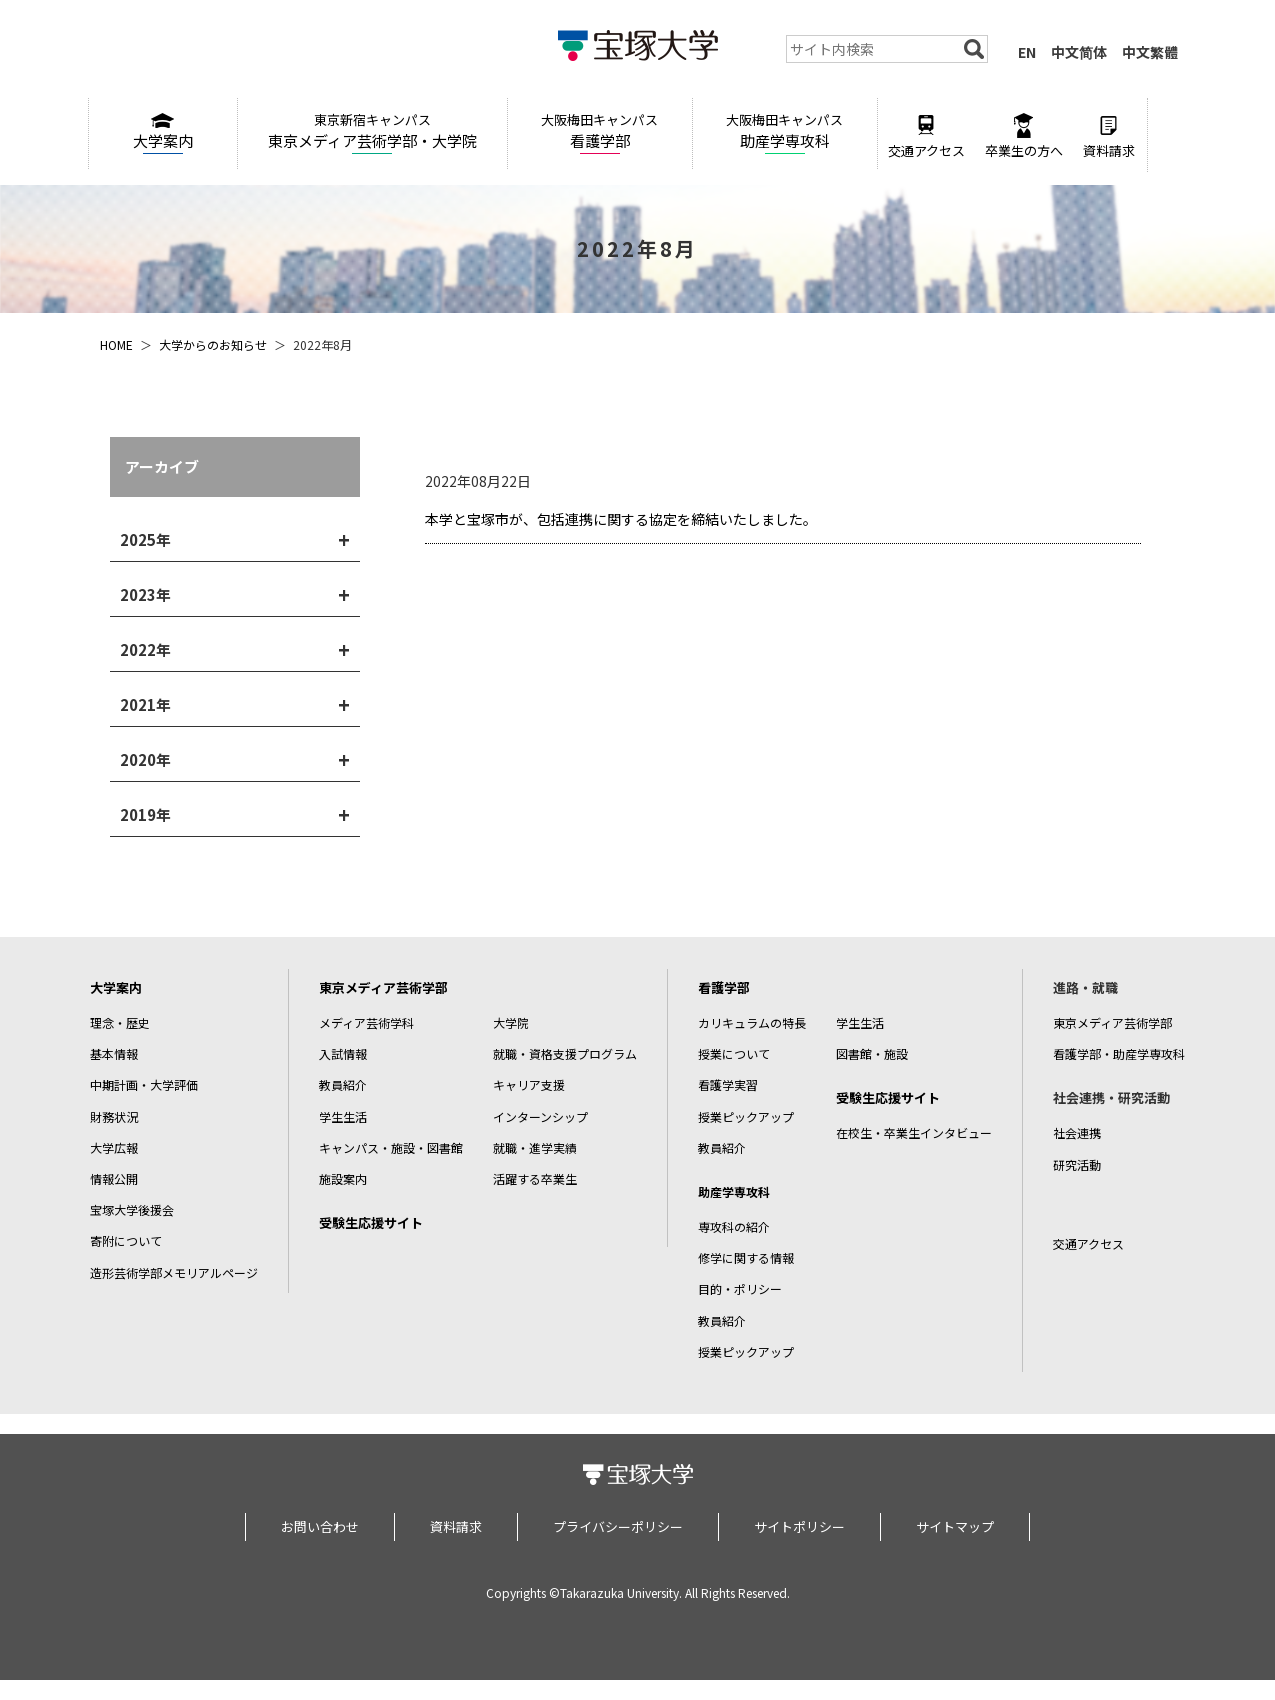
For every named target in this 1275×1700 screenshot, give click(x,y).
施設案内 (343, 1178)
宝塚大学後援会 (132, 1209)
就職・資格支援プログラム (565, 1053)
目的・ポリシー (740, 1288)
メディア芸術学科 (366, 1022)
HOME (116, 344)
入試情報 (343, 1053)
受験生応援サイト (371, 1222)
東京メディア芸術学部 (383, 987)
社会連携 (1077, 1132)
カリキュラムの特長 (752, 1022)
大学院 (511, 1022)
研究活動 (1077, 1164)
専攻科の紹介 (734, 1226)
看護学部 (600, 130)
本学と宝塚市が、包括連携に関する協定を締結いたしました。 (621, 519)
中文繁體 (1150, 52)
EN (1027, 52)
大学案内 (163, 132)
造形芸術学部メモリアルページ (174, 1272)
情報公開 (114, 1178)
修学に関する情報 (746, 1257)
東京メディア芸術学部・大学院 (372, 130)
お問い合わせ (320, 1526)
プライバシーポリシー (618, 1526)
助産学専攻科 (785, 130)
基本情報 (114, 1053)
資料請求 (1109, 136)
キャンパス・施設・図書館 (391, 1147)
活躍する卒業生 (535, 1178)
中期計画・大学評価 (144, 1084)
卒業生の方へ (1024, 136)
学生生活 (343, 1116)
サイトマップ (955, 1526)
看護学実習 (728, 1084)
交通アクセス (926, 136)
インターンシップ (540, 1116)
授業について (734, 1053)
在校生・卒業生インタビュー (914, 1132)
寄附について (126, 1240)
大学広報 (114, 1147)
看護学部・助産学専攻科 (1119, 1053)
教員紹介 (343, 1084)
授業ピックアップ (746, 1116)
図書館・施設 (872, 1053)
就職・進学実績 (535, 1147)
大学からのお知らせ (213, 344)
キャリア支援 (529, 1084)
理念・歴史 (120, 1022)
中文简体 (1079, 52)
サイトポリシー (799, 1526)
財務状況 (114, 1116)
